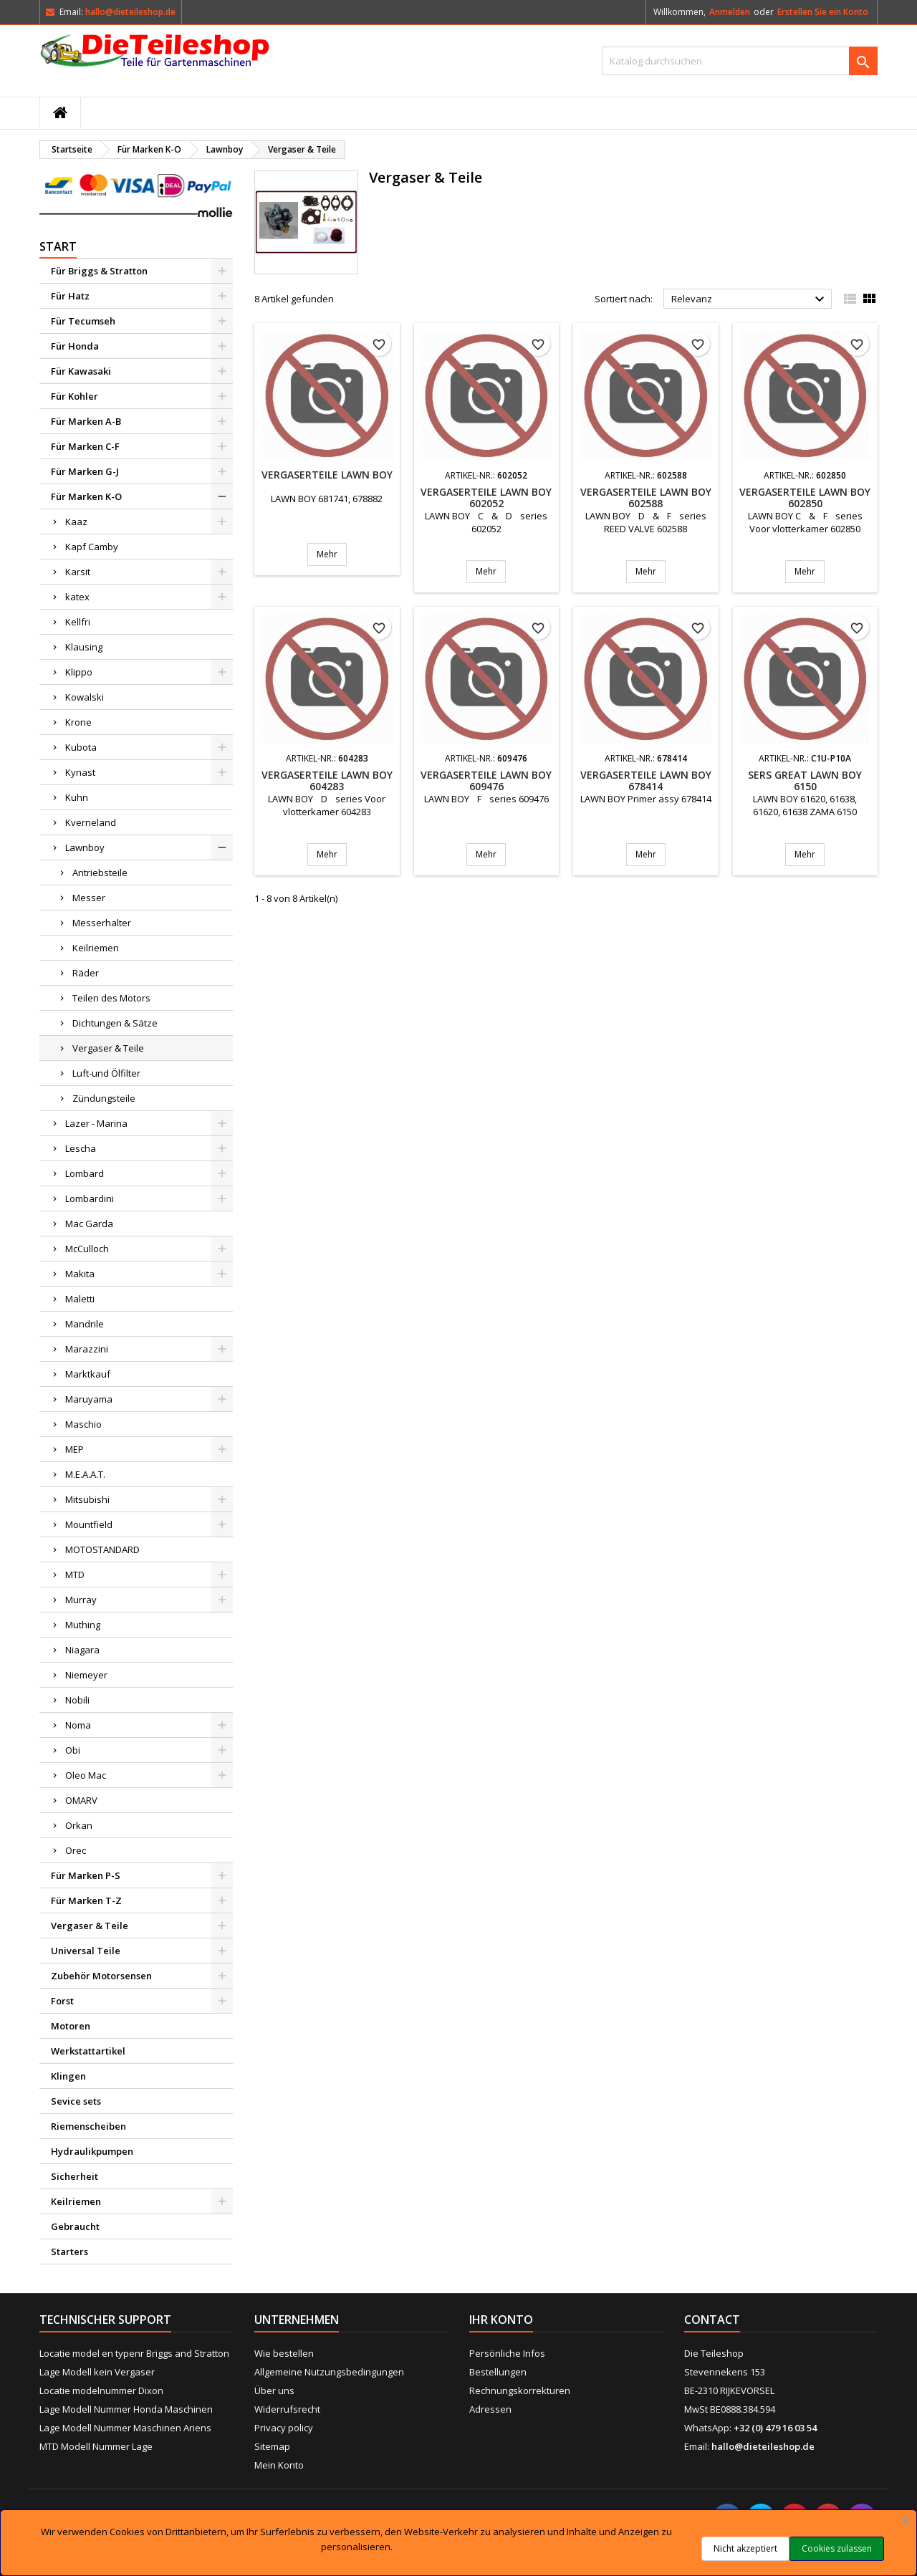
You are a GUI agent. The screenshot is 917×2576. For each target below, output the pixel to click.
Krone (78, 722)
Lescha (80, 1148)
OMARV (81, 1800)
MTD (75, 1574)
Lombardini (89, 1198)
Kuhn (76, 797)
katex (77, 596)
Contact (712, 2319)
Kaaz (76, 521)
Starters (69, 2251)
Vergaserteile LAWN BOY (327, 474)
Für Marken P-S (85, 1875)
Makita (80, 1273)
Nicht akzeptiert (745, 2548)
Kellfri (77, 621)
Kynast (80, 772)
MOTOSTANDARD (102, 1549)
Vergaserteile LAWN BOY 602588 (645, 497)
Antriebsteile (100, 872)
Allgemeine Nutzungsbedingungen (329, 2371)
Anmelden (729, 12)
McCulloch (87, 1248)
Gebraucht (75, 2226)
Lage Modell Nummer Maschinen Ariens (125, 2427)
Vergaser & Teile (108, 1048)
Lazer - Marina (96, 1123)
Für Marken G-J (85, 471)
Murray (81, 1599)
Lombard (84, 1173)
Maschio (83, 1424)
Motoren (70, 2025)
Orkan (78, 1825)
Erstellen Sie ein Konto (822, 12)
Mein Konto (279, 2465)
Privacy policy (283, 2427)
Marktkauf (87, 1374)
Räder (85, 972)
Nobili (77, 1699)
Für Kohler (74, 396)
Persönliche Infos (507, 2353)
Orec (75, 1850)
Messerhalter (101, 922)
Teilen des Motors (111, 997)
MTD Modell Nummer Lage (96, 2446)
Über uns (274, 2390)
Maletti (80, 1298)
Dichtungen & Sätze (115, 1023)
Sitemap (272, 2446)
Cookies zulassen (837, 2548)
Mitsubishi (87, 1499)
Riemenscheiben (88, 2126)
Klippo (78, 671)
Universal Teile (85, 1950)
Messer (88, 897)
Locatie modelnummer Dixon (101, 2390)
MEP (74, 1449)
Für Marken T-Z (86, 1900)
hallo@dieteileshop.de (130, 12)
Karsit (77, 571)
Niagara (82, 1649)
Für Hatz (70, 295)
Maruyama (88, 1399)
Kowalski (84, 697)
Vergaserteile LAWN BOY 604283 (327, 780)
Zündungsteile (103, 1098)
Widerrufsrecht (287, 2409)
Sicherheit (74, 2176)
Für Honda (75, 346)
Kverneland (90, 822)
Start (58, 246)
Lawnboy (85, 847)
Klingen (68, 2076)
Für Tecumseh (83, 320)
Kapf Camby (91, 546)
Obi (72, 1750)
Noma (78, 1725)
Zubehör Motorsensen (101, 1975)
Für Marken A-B (86, 421)
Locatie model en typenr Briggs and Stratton (134, 2353)
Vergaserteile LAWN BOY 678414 (645, 780)
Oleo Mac (85, 1775)
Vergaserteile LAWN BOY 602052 (486, 497)
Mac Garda (89, 1223)
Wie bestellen (284, 2353)
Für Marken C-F (85, 446)
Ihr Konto (501, 2319)
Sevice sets (76, 2101)
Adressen (490, 2409)
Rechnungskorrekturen (519, 2390)
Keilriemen (95, 947)
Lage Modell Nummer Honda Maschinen (126, 2409)
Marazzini (86, 1348)
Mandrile (84, 1323)
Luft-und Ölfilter (106, 1073)
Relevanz (749, 299)
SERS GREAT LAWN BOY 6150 (805, 780)
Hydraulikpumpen (92, 2151)
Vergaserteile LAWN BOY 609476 (486, 780)
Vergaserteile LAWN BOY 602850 (804, 497)
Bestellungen (498, 2371)
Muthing (82, 1624)
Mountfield (88, 1524)
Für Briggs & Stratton (99, 270)
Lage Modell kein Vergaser (97, 2371)
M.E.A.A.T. (85, 1474)
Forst (62, 2000)
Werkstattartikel (88, 2050)
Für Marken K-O (86, 496)
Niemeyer (86, 1674)
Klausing (83, 646)
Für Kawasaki (81, 371)
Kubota (81, 747)
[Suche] (740, 61)
